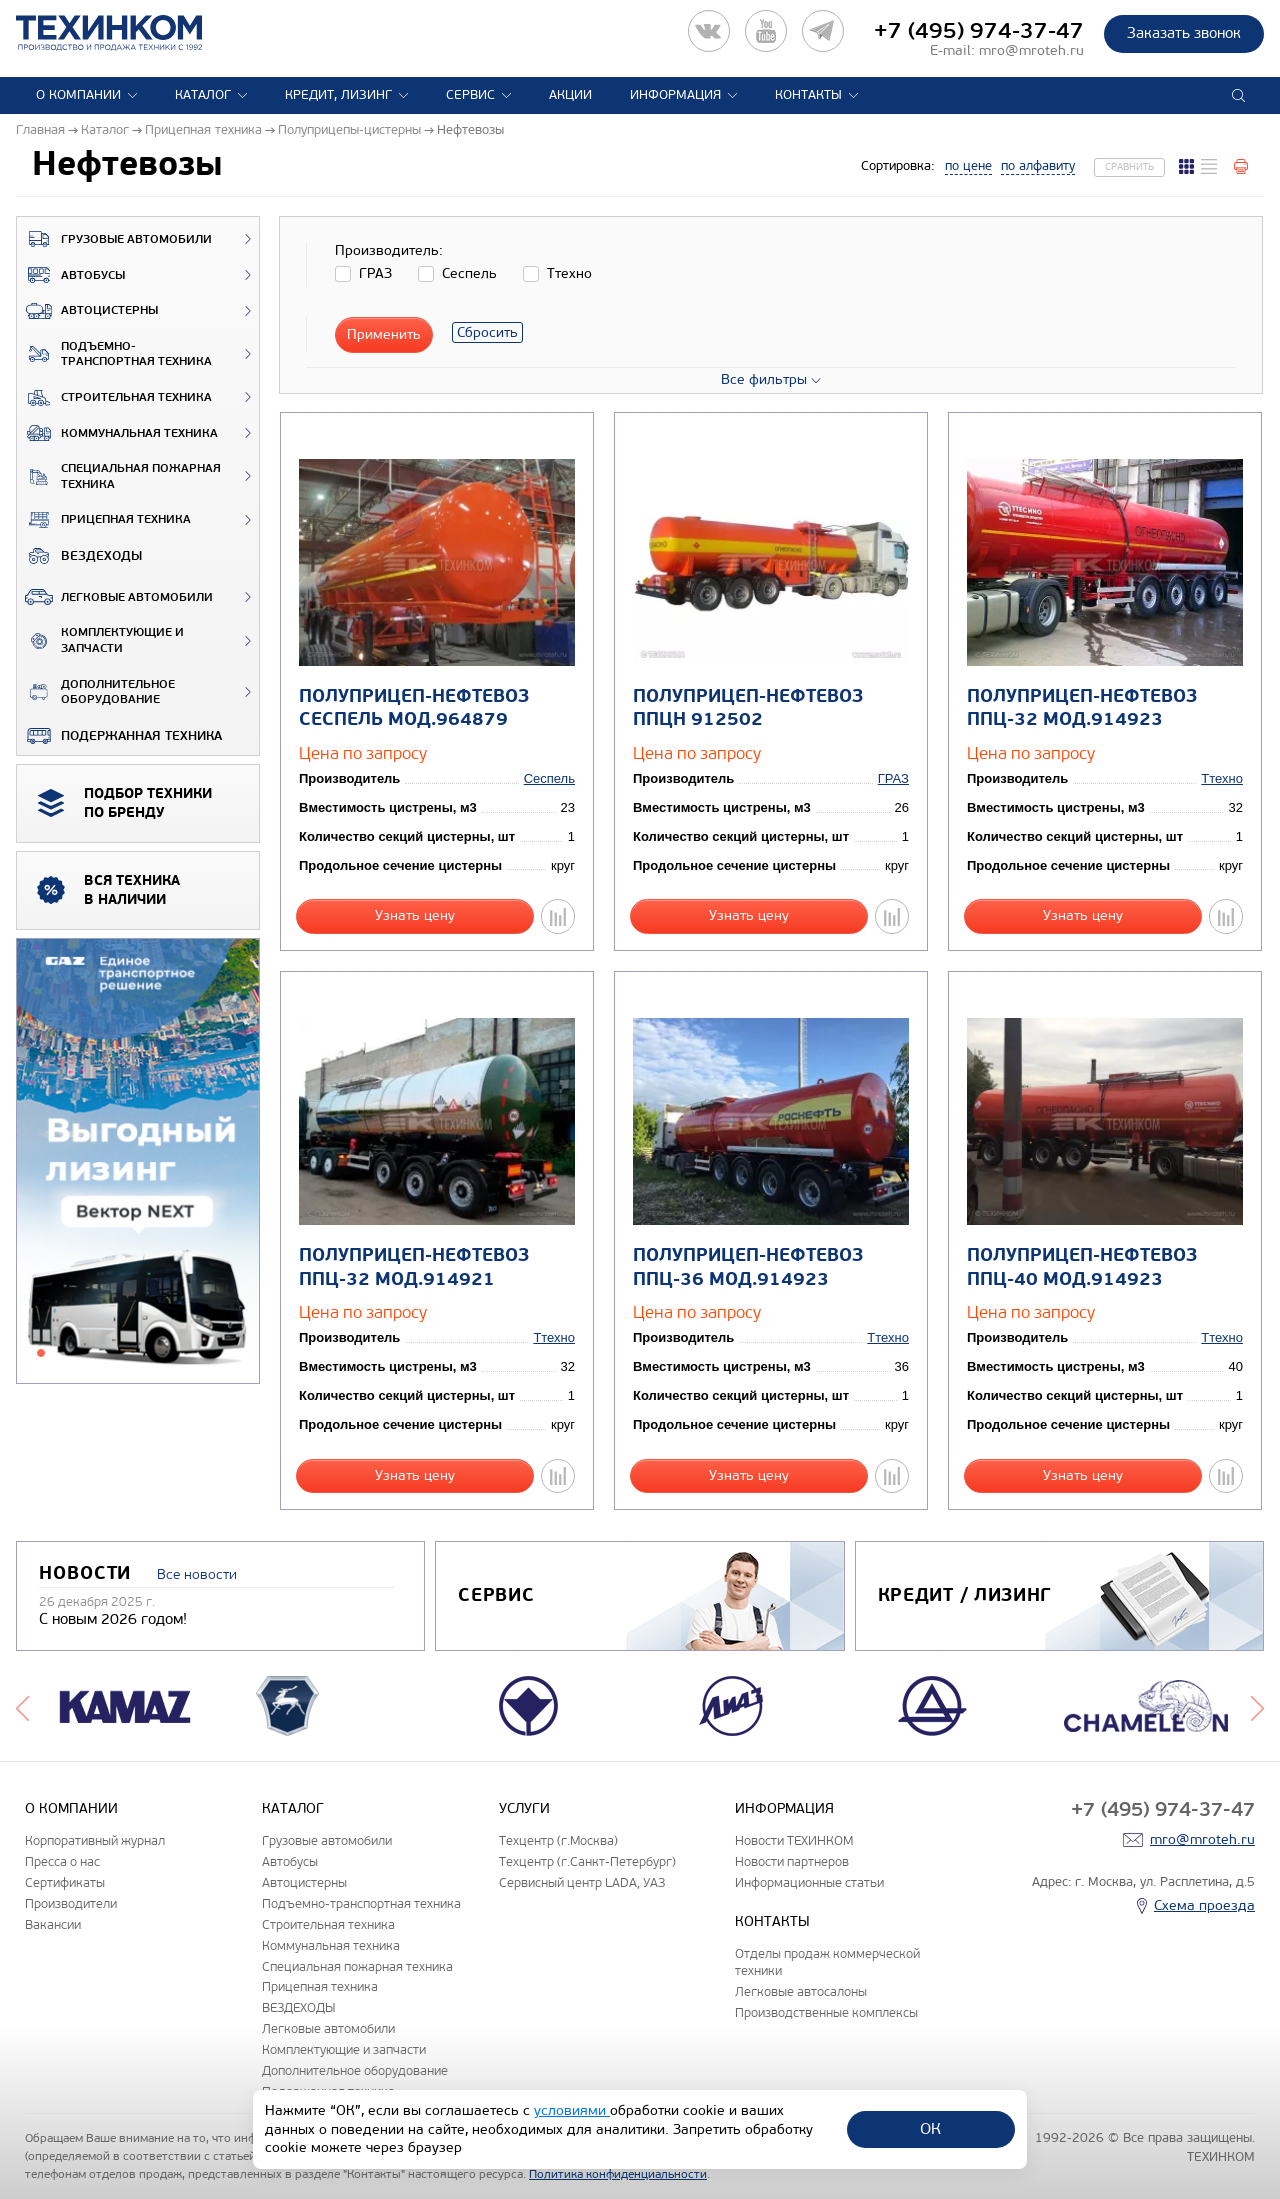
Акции (570, 95)
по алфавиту (1038, 166)
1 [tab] (41, 1353)
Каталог (203, 95)
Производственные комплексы (826, 2012)
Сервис (470, 95)
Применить (384, 334)
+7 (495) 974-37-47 (979, 31)
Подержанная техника (119, 736)
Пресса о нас (62, 1861)
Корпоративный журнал (95, 1840)
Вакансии (53, 1924)
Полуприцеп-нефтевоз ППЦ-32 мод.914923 (1082, 708)
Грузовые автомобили (114, 239)
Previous (22, 1706)
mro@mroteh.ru (1031, 50)
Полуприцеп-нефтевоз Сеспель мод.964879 (414, 708)
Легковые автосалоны (801, 1991)
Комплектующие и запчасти (100, 640)
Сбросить (487, 332)
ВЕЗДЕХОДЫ (79, 556)
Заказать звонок (1184, 33)
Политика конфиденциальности (618, 2174)
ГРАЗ (893, 778)
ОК (930, 2128)
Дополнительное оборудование (96, 692)
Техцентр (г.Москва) (558, 1840)
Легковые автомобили (115, 597)
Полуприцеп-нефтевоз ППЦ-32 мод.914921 (414, 1267)
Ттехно (1222, 778)
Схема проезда (1204, 1905)
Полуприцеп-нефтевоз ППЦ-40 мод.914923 (1082, 1267)
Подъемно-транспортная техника (114, 354)
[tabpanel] (138, 1162)
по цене (968, 166)
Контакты (808, 95)
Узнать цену (415, 915)
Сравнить (1129, 167)
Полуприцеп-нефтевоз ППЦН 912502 (748, 708)
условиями (572, 2110)
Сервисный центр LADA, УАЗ (582, 1882)
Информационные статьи (809, 1882)
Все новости (197, 1574)
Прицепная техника (104, 520)
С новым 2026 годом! (113, 1619)
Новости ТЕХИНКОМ (794, 1840)
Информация (675, 95)
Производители (71, 1903)
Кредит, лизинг (338, 95)
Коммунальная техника (117, 433)
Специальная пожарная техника (119, 476)
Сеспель (549, 778)
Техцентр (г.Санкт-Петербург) (587, 1861)
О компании (78, 95)
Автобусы (71, 275)
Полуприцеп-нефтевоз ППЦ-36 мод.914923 (748, 1267)
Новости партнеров (792, 1861)
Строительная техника (114, 398)
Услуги (524, 1808)
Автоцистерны (87, 311)
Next (1257, 1706)
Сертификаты (65, 1882)
